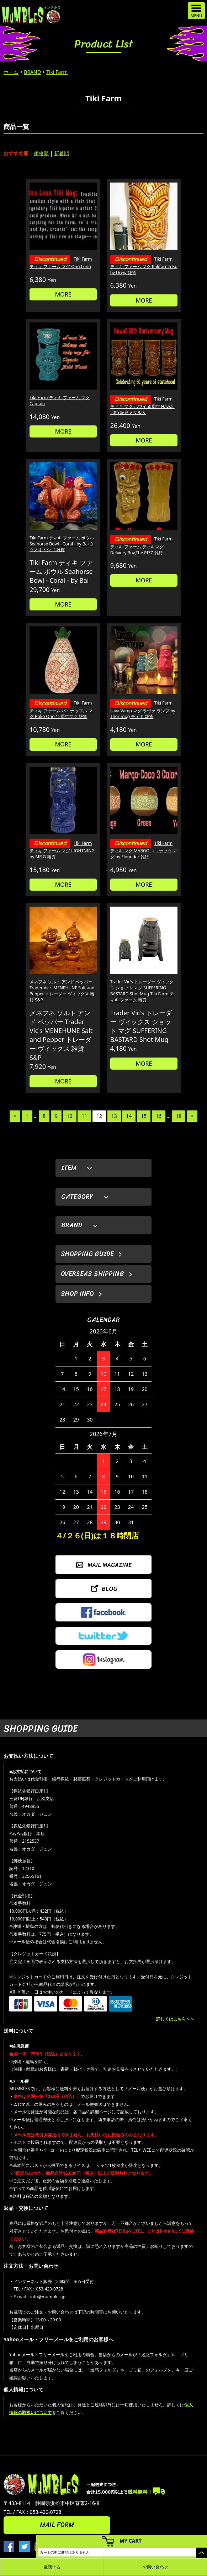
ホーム (11, 72)
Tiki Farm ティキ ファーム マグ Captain (60, 401)
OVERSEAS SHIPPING (92, 1273)
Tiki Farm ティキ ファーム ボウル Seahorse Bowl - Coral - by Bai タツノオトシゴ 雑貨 (62, 544)
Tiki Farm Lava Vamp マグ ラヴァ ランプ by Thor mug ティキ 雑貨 (142, 709)
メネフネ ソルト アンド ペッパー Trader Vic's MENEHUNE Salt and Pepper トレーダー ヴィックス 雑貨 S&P (62, 990)
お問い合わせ (155, 2567)
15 (144, 1116)
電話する (51, 2567)
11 (84, 1116)
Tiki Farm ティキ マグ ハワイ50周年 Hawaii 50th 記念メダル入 (142, 405)
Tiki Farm (57, 72)
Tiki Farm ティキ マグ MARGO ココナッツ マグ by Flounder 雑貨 (143, 850)
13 (114, 1116)
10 (70, 1116)
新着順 (61, 153)
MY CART (131, 2540)
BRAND (32, 72)
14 (129, 1116)
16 (158, 1116)
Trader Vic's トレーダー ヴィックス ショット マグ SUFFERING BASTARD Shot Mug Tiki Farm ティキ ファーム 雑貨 (142, 990)
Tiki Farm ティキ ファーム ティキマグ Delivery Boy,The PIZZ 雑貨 (141, 545)
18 (178, 1116)
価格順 (41, 153)
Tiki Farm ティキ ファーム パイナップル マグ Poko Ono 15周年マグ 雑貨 (61, 709)
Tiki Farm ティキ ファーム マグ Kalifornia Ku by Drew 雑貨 (143, 266)
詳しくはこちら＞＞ (175, 2019)
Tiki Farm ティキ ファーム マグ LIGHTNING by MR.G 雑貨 (62, 850)
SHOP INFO (77, 1293)
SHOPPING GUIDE (87, 1254)
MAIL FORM (57, 2525)
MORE (63, 294)
